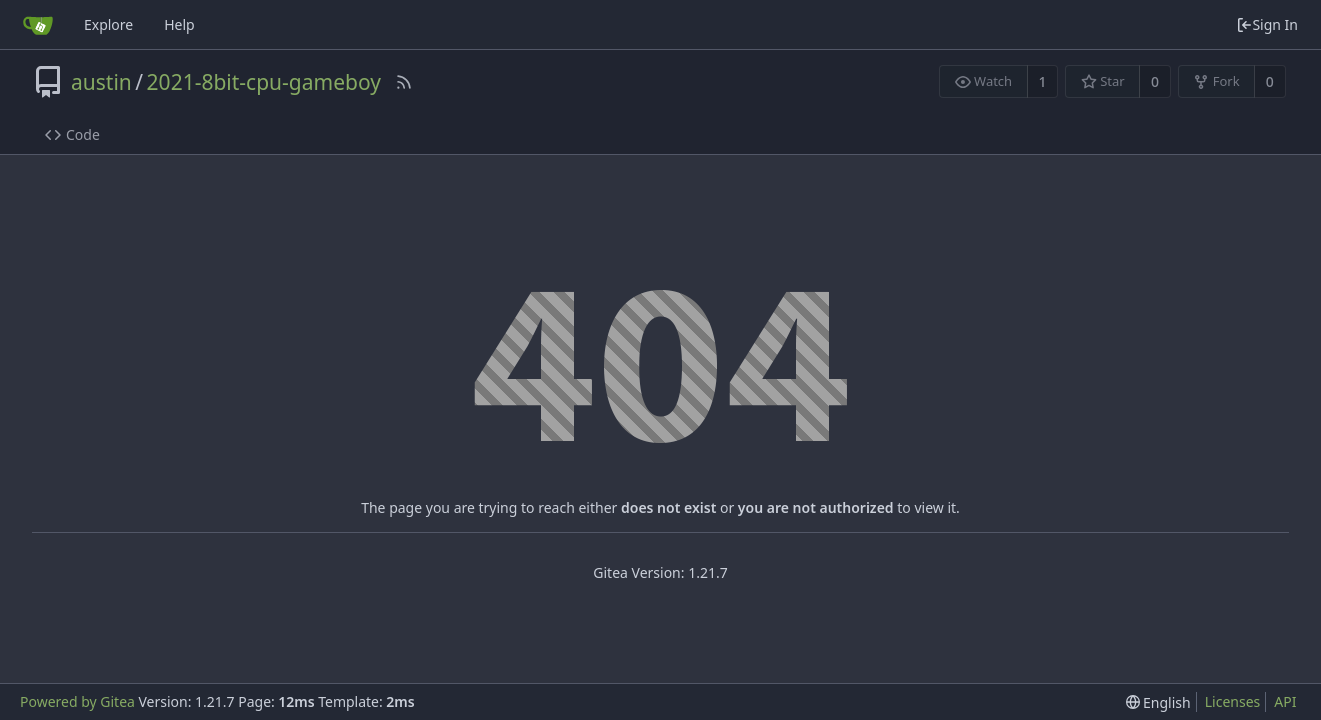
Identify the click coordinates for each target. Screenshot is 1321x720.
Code (72, 134)
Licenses (1233, 701)
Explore (108, 24)
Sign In (1267, 24)
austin (101, 82)
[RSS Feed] (404, 82)
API (1285, 701)
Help (179, 24)
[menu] (1158, 702)
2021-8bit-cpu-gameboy (264, 82)
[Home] (38, 25)
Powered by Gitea (77, 701)
